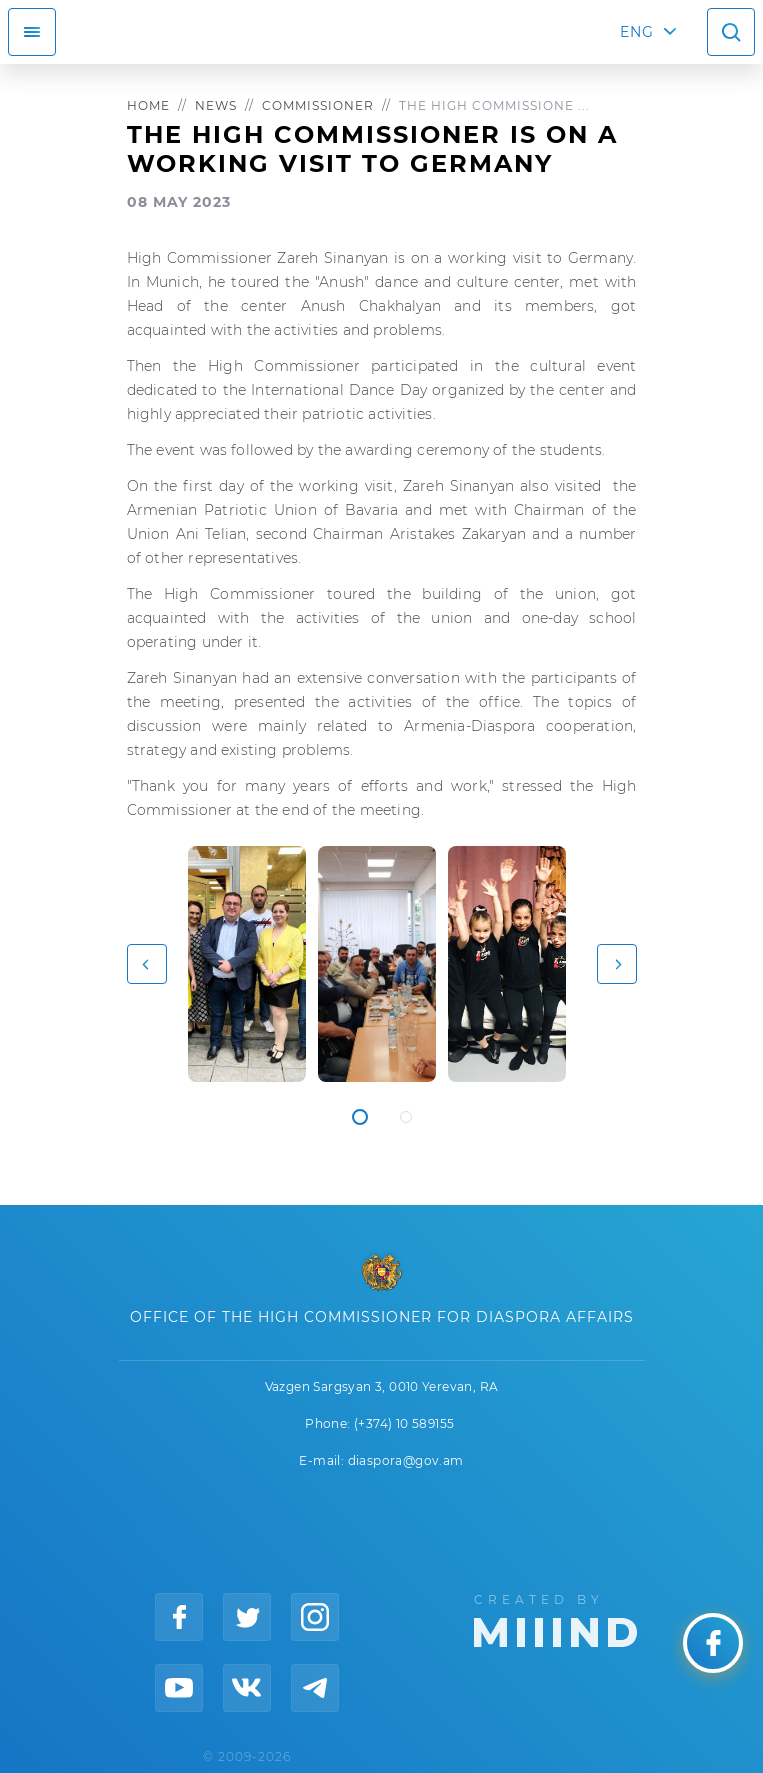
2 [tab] (406, 1117)
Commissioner (318, 105)
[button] (147, 964)
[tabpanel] (247, 964)
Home (148, 105)
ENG (637, 32)
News (216, 105)
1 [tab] (360, 1117)
